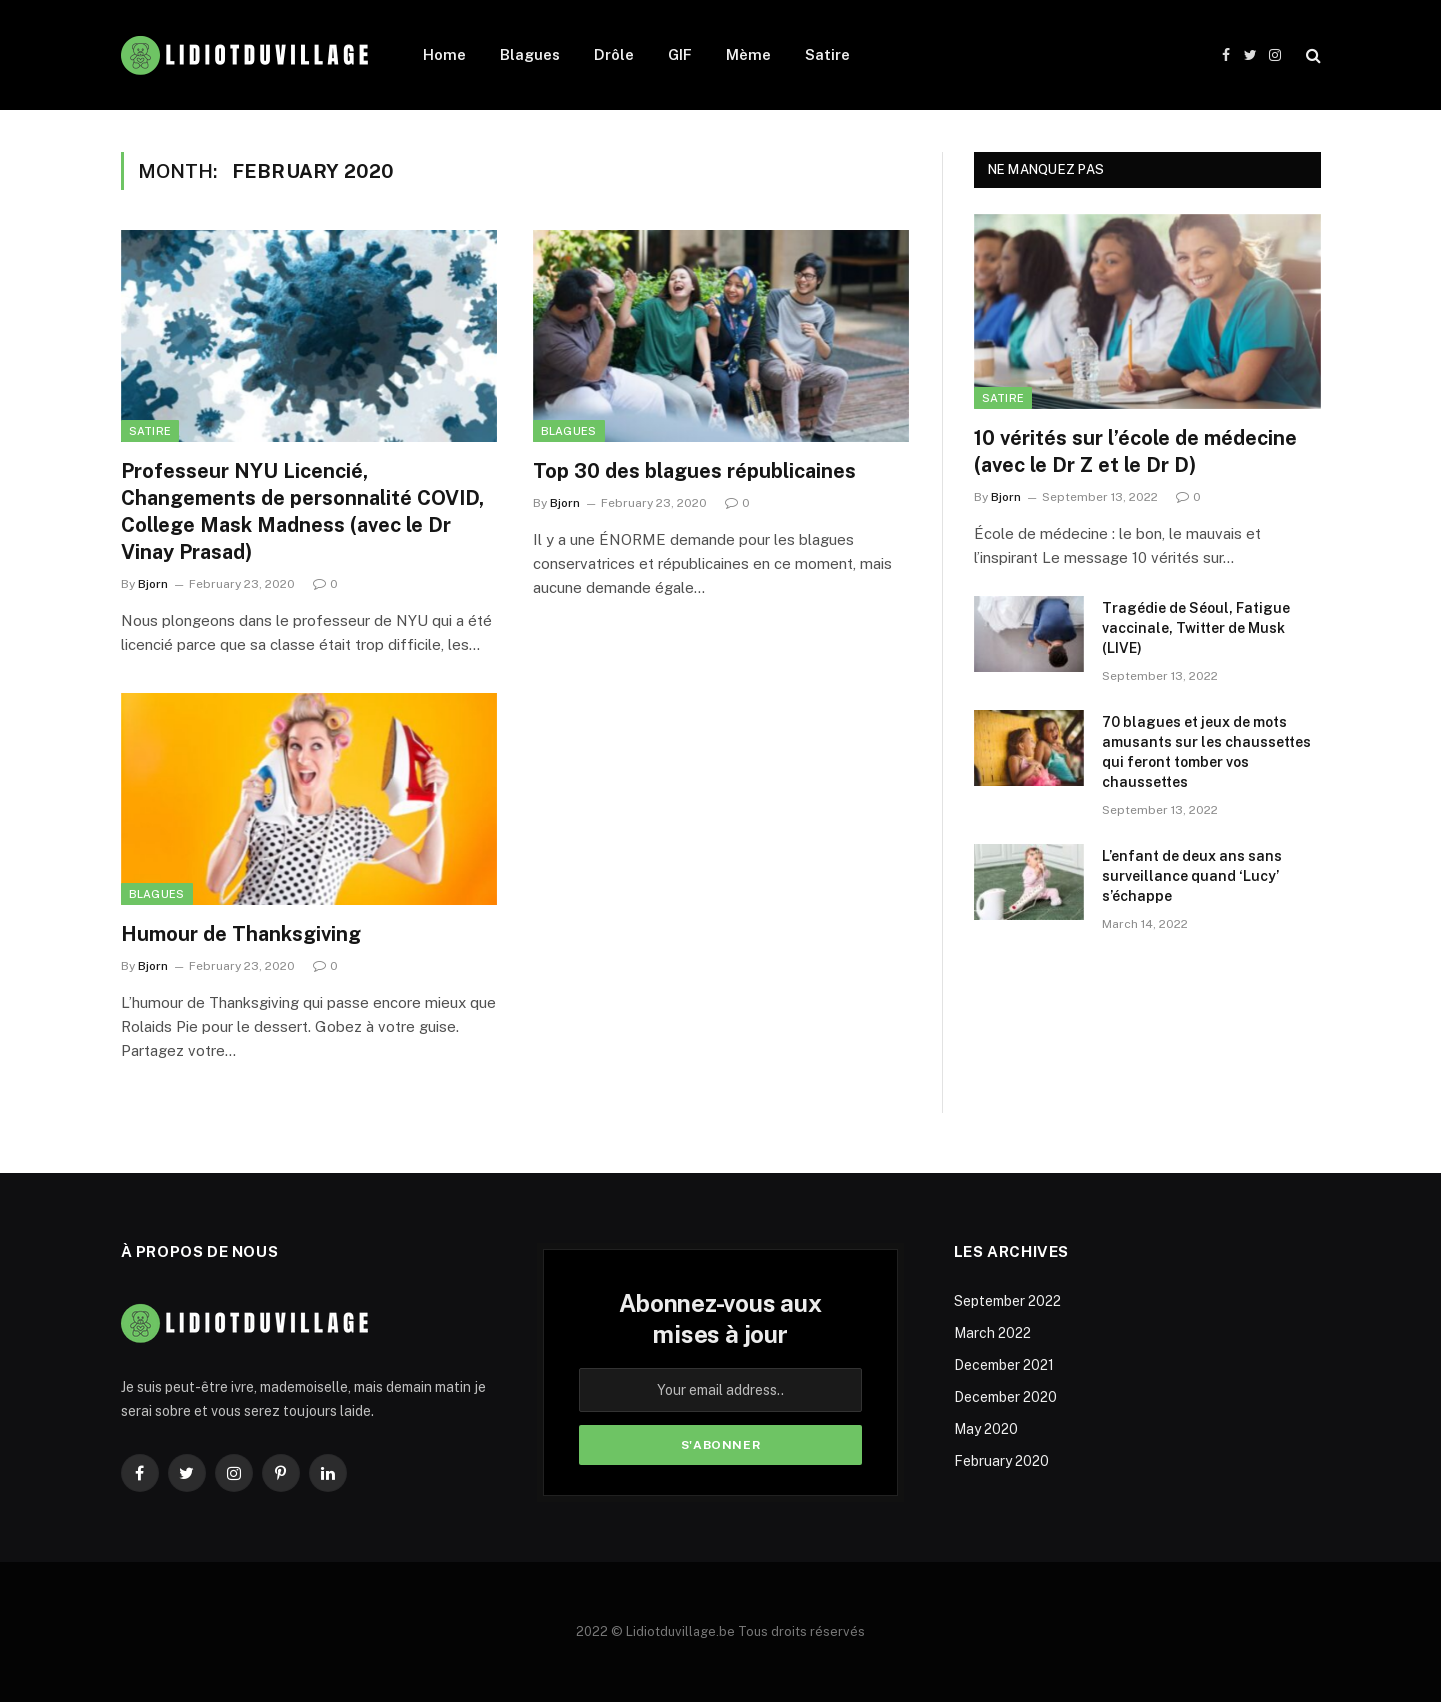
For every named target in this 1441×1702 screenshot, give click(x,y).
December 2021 (1004, 1365)
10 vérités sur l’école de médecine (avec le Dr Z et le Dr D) (1135, 451)
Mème (748, 54)
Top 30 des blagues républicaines (694, 471)
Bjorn (153, 584)
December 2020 (1005, 1397)
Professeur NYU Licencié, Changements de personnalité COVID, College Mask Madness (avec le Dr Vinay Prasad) (302, 512)
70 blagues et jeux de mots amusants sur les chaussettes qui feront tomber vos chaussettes (1206, 752)
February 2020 (1001, 1461)
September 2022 (1007, 1301)
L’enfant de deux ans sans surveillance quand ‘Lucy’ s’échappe (1192, 876)
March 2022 (992, 1333)
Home (444, 54)
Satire (827, 54)
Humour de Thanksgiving (241, 934)
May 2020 (986, 1429)
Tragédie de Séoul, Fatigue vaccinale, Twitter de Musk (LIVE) (1196, 628)
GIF (680, 54)
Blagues (530, 54)
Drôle (614, 54)
